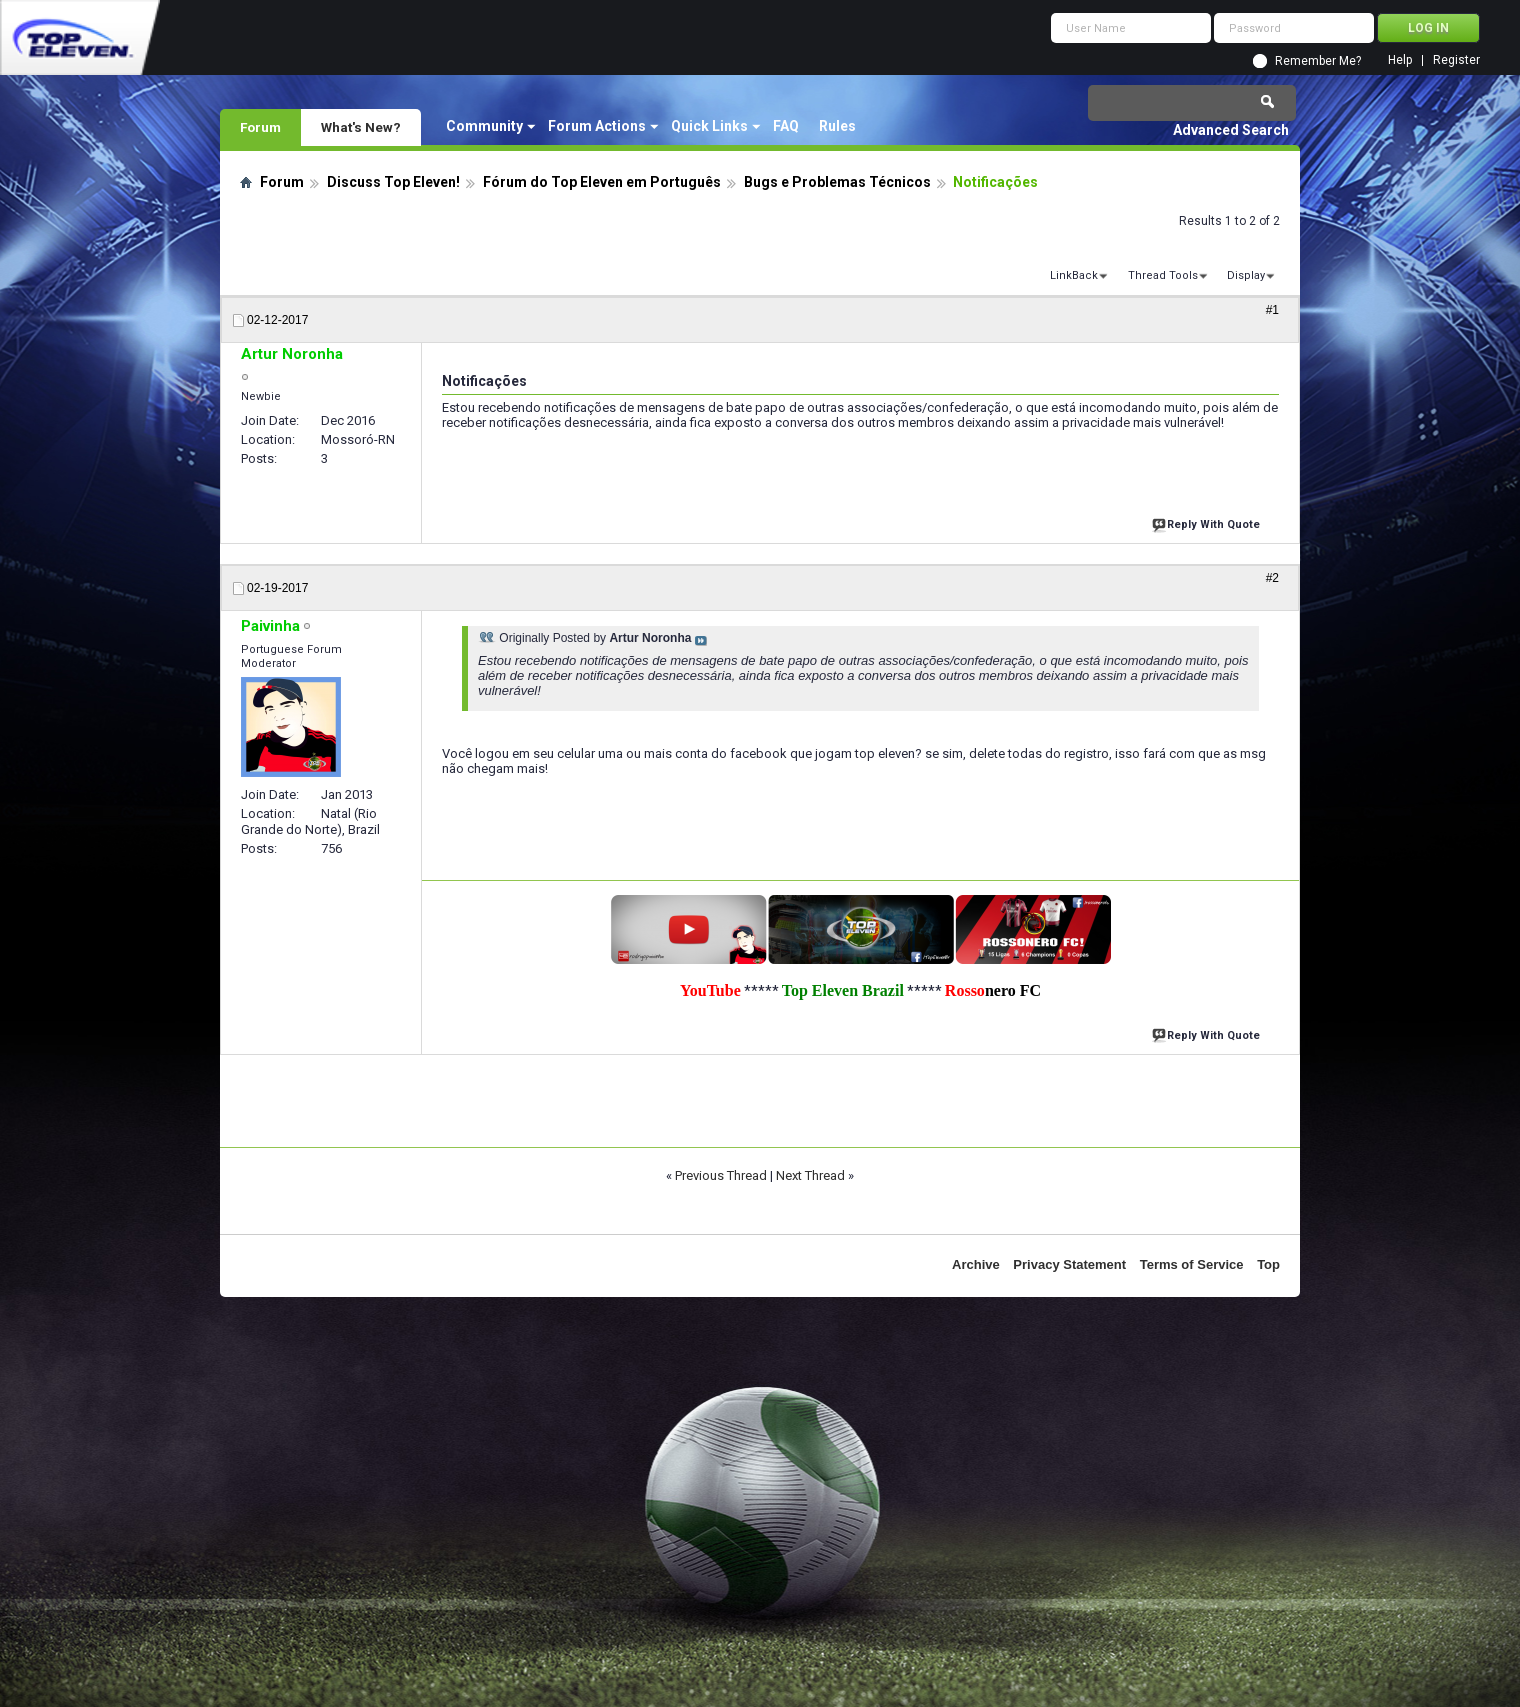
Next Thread (810, 1175)
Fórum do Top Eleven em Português (602, 182)
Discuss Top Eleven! (393, 182)
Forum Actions (597, 126)
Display (1246, 275)
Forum (260, 127)
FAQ (786, 126)
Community (484, 126)
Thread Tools (1163, 275)
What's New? (361, 127)
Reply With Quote (1208, 522)
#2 (1272, 578)
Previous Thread (721, 1175)
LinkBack (1074, 275)
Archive (976, 1264)
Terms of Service (1192, 1264)
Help (1400, 60)
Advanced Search (1231, 130)
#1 (1272, 310)
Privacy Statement (1069, 1264)
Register (1456, 60)
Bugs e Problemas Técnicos (837, 182)
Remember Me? (1318, 61)
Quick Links (709, 126)
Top (1268, 1264)
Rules (837, 126)
